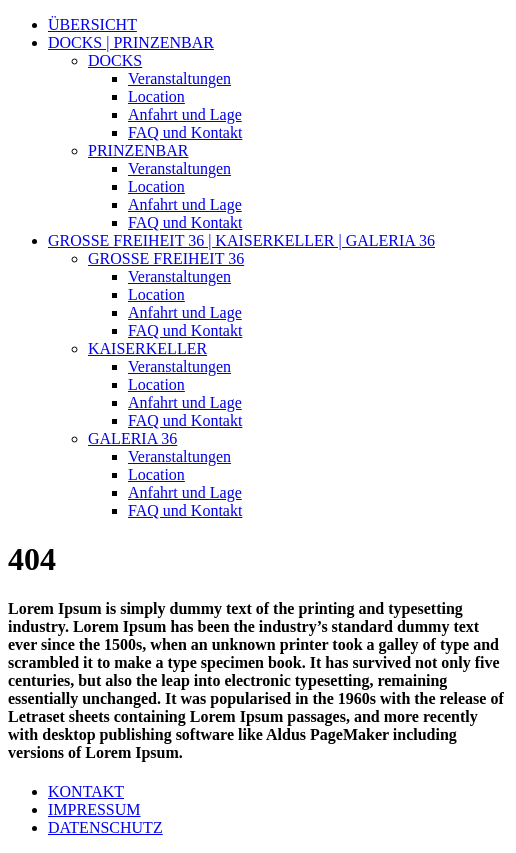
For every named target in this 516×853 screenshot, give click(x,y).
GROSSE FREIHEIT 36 (166, 258)
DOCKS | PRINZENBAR (131, 42)
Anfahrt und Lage (185, 114)
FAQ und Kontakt (185, 132)
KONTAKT (86, 791)
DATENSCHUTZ (105, 827)
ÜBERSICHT (92, 24)
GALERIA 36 (132, 438)
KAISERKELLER (147, 348)
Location (156, 96)
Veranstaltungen (179, 78)
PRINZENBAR (138, 150)
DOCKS (115, 60)
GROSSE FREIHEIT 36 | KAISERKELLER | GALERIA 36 (241, 240)
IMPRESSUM (94, 809)
